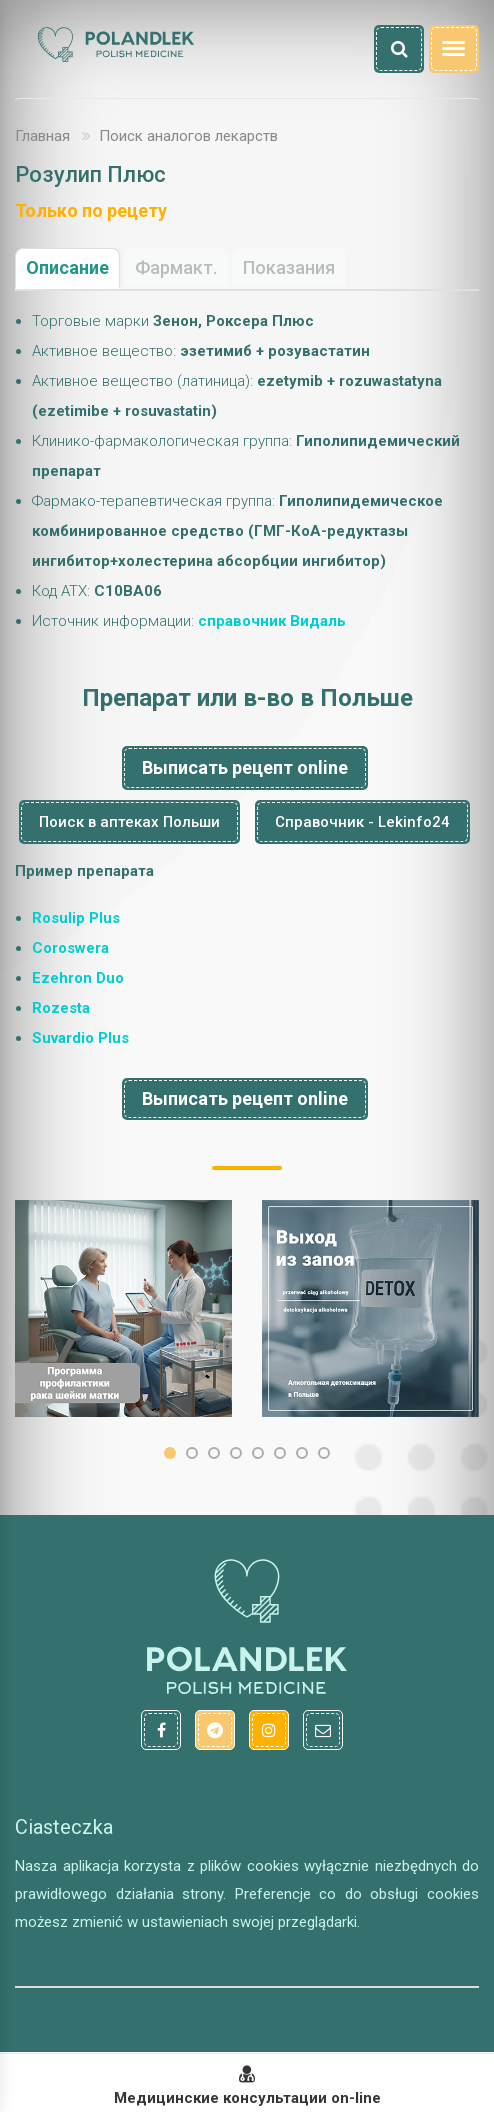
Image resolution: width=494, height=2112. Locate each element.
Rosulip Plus (76, 918)
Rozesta (61, 1008)
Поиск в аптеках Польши (129, 822)
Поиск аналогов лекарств (188, 136)
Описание (67, 267)
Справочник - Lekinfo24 (362, 822)
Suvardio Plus (80, 1038)
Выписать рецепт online (245, 767)
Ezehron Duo (78, 978)
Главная (42, 136)
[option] (123, 1308)
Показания (289, 267)
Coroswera (70, 948)
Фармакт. (176, 267)
